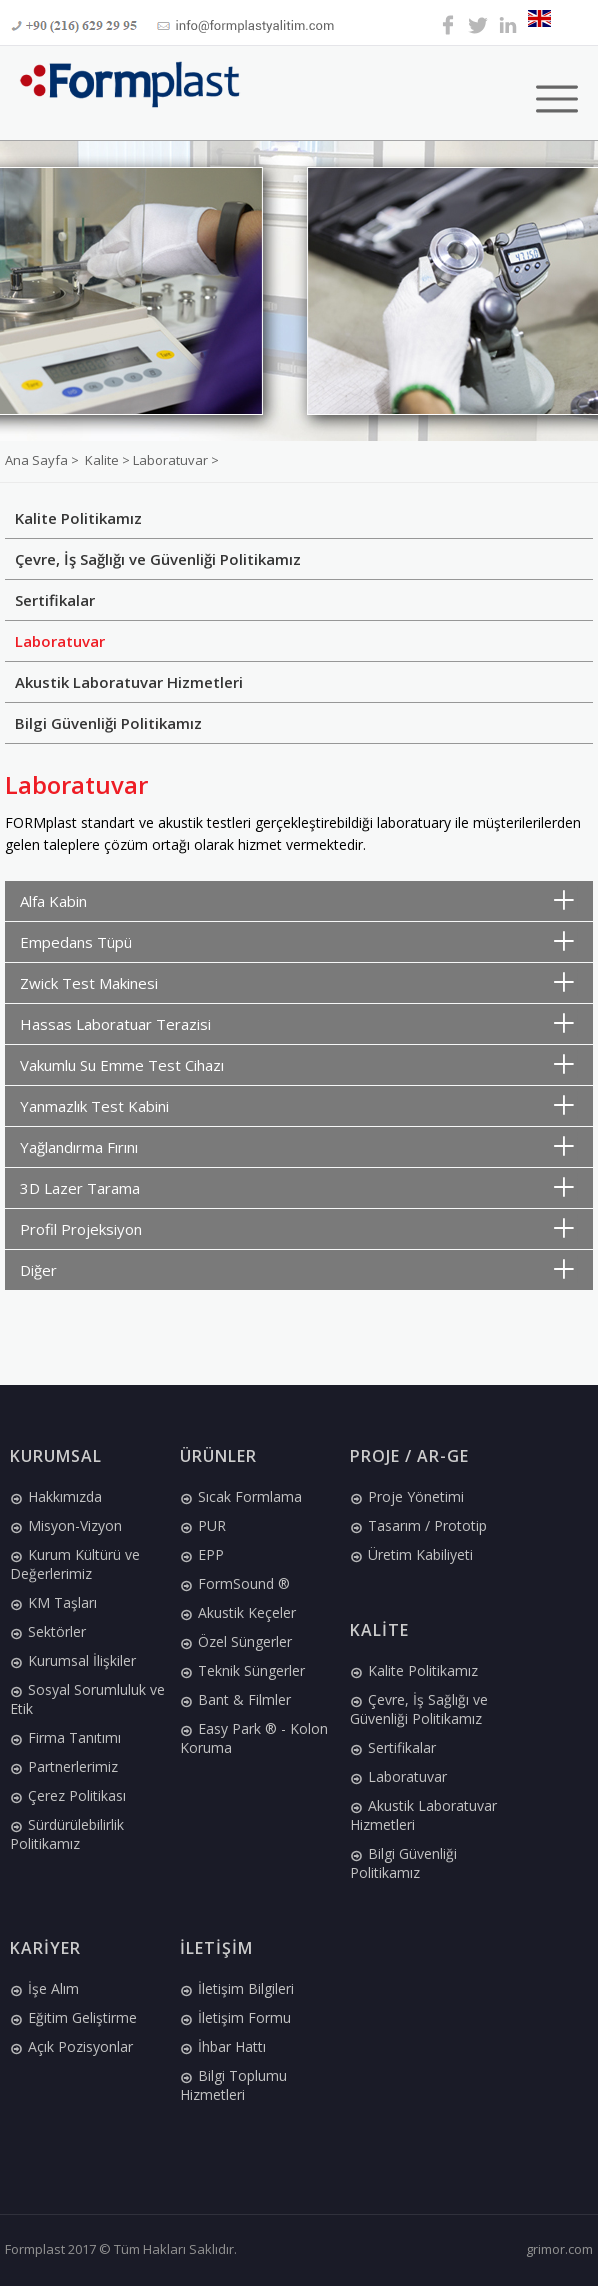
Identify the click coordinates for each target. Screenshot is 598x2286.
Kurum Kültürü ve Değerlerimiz (75, 1564)
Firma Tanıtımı (65, 1737)
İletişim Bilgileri (237, 1988)
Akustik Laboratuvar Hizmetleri (129, 682)
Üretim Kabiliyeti (411, 1554)
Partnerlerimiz (64, 1766)
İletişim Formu (235, 2017)
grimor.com (559, 2249)
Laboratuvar (60, 641)
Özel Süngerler (236, 1641)
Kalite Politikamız (78, 518)
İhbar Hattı (223, 2046)
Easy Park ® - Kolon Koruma (254, 1738)
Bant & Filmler (235, 1699)
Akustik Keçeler (238, 1612)
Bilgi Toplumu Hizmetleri (233, 2085)
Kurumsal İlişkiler (73, 1660)
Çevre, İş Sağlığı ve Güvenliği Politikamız (158, 559)
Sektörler (48, 1631)
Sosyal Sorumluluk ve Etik (87, 1699)
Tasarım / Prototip (418, 1525)
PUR (203, 1525)
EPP (202, 1554)
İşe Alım (44, 1988)
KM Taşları (53, 1602)
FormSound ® (235, 1583)
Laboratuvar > (176, 460)
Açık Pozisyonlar (71, 2046)
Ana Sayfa (38, 460)
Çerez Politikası (68, 1795)
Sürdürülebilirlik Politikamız (67, 1834)
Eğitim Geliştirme (73, 2017)
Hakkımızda (56, 1496)
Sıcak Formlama (241, 1496)
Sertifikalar (55, 600)
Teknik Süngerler (242, 1670)
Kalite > (109, 460)
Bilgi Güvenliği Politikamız (108, 723)
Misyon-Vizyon (66, 1525)
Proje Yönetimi (407, 1496)
